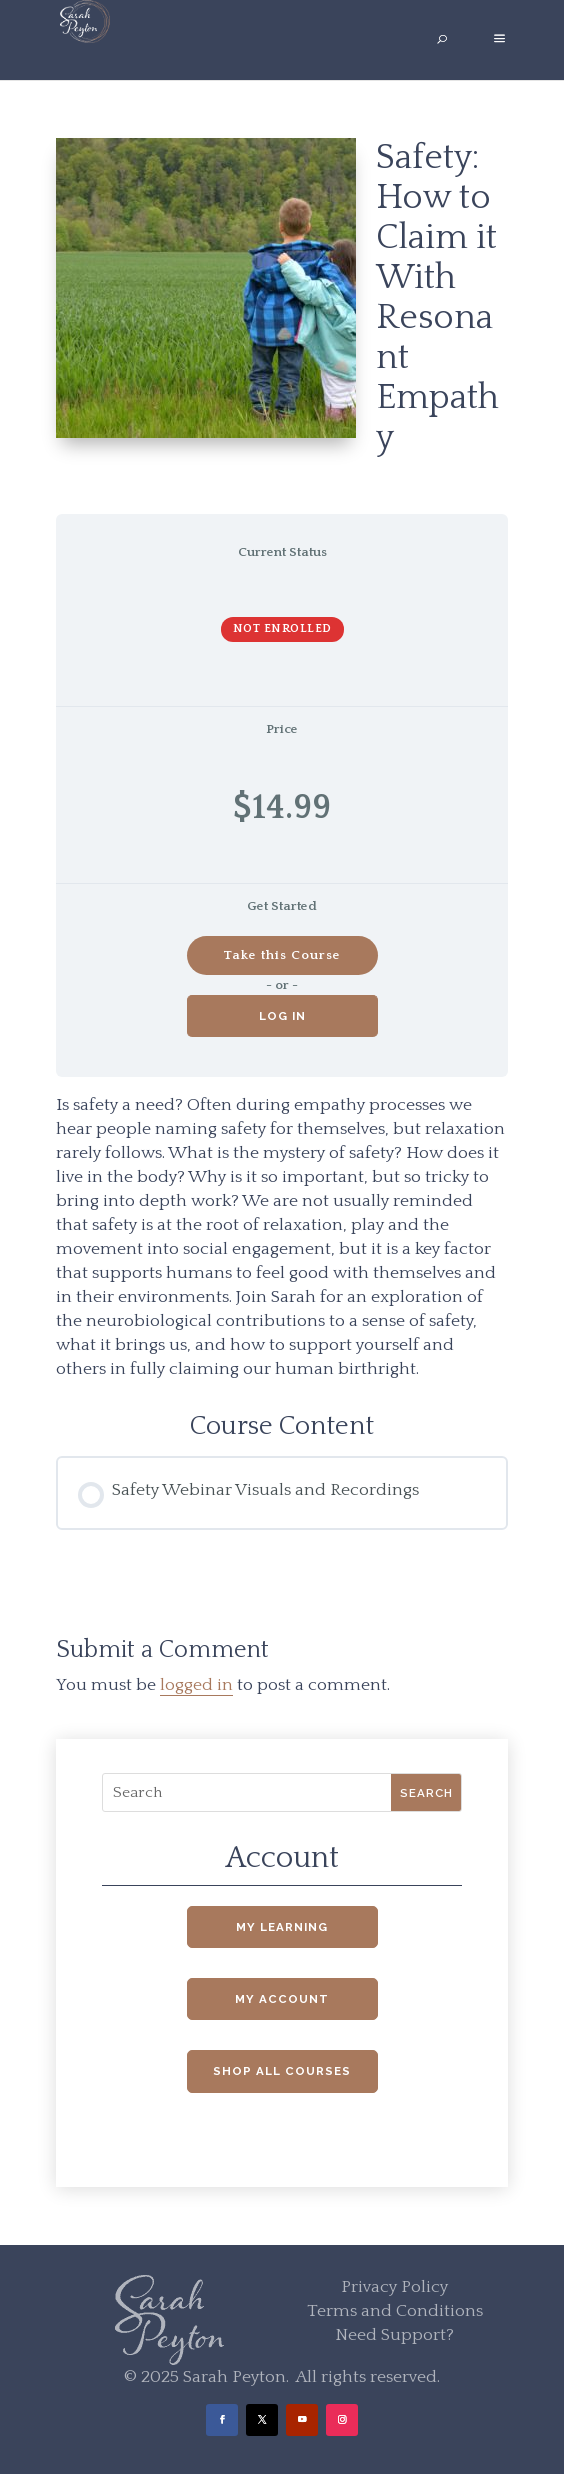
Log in (282, 1016)
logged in (196, 1685)
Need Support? (394, 2335)
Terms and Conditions (395, 2311)
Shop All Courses (282, 2071)
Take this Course (282, 955)
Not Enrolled (282, 628)
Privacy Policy (394, 2287)
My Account (282, 1999)
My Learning (282, 1927)
